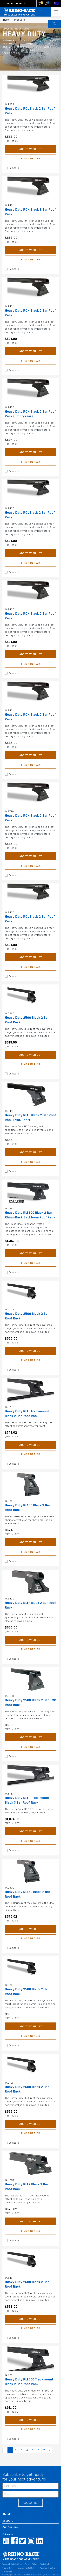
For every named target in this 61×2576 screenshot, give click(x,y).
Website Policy (47, 2564)
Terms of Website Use (12, 2564)
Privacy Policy (31, 2564)
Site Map (8, 2572)
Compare (14, 168)
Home (6, 19)
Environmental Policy (27, 2568)
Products (19, 19)
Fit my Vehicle (16, 3)
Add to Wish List (30, 149)
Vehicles (54, 2568)
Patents (43, 2568)
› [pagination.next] (49, 2450)
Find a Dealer (30, 158)
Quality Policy (8, 2568)
